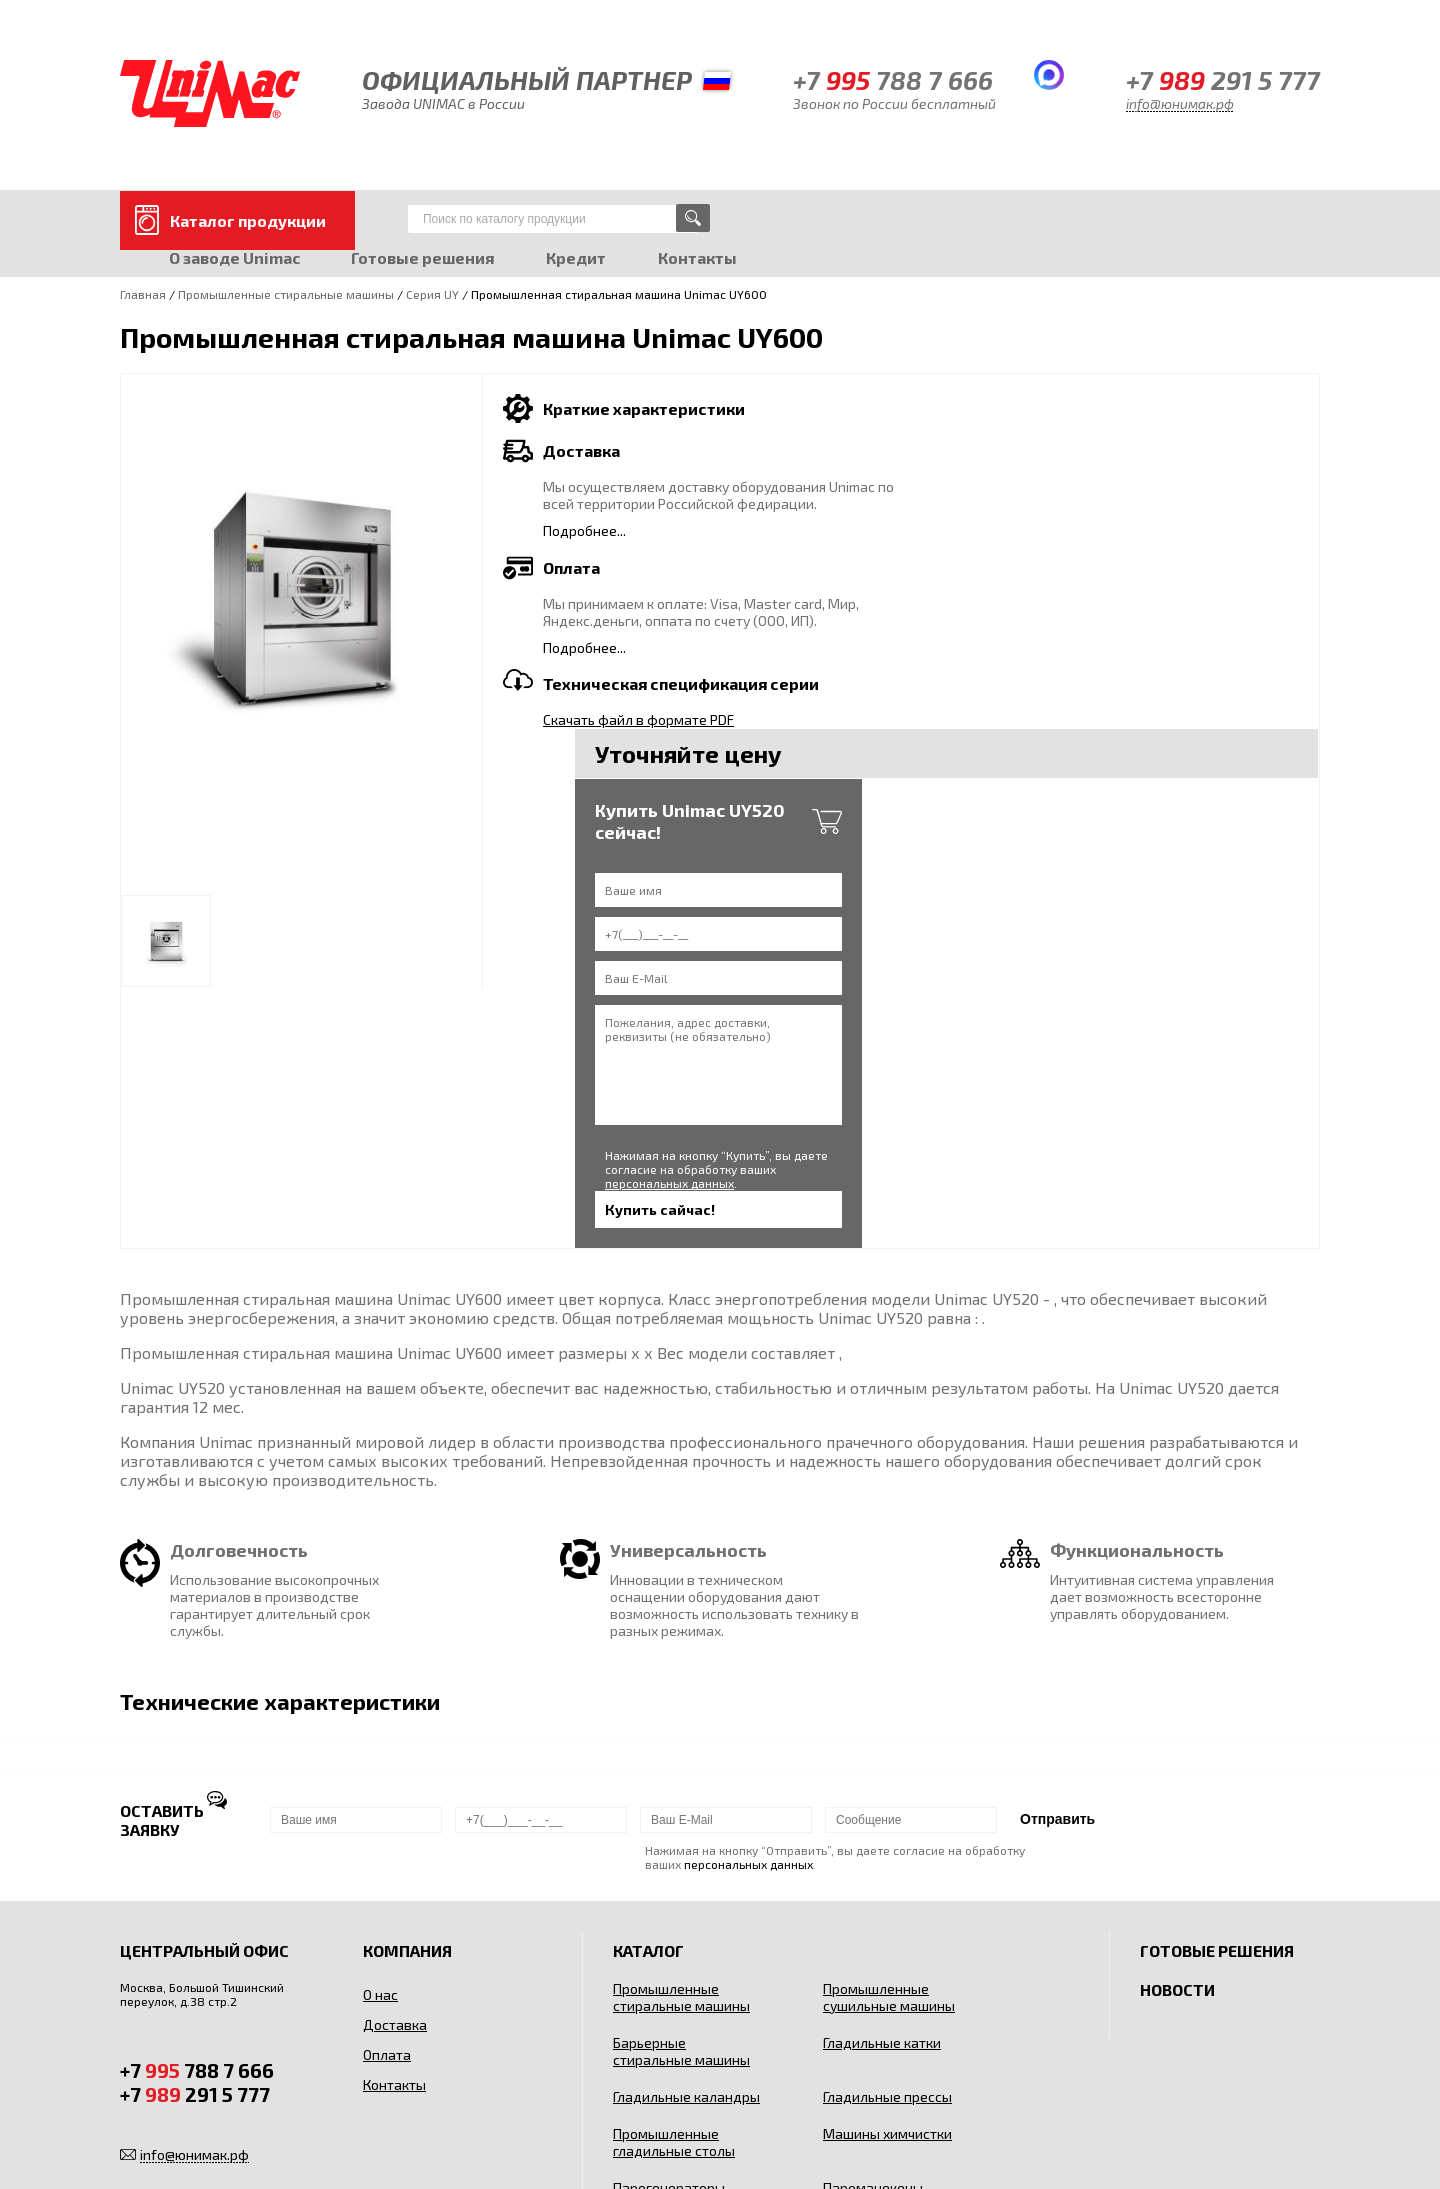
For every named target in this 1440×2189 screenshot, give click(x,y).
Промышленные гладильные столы (674, 1880)
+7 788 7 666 (893, 79)
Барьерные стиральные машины (681, 1789)
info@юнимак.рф (1180, 103)
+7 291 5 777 (1223, 79)
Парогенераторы (669, 1925)
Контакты (702, 256)
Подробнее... (584, 529)
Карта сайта (155, 2128)
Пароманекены (873, 1925)
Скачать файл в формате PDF (638, 718)
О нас (380, 1732)
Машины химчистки (887, 1871)
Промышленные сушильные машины (889, 1735)
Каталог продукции (248, 219)
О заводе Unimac (235, 256)
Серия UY (432, 293)
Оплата (387, 1792)
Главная (143, 293)
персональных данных (1142, 828)
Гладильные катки (882, 1780)
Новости (1177, 1727)
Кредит (580, 256)
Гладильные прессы (887, 1834)
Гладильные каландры (686, 1834)
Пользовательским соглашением (1165, 2128)
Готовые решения (425, 256)
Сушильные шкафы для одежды (675, 1971)
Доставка (395, 1762)
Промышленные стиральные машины (286, 293)
